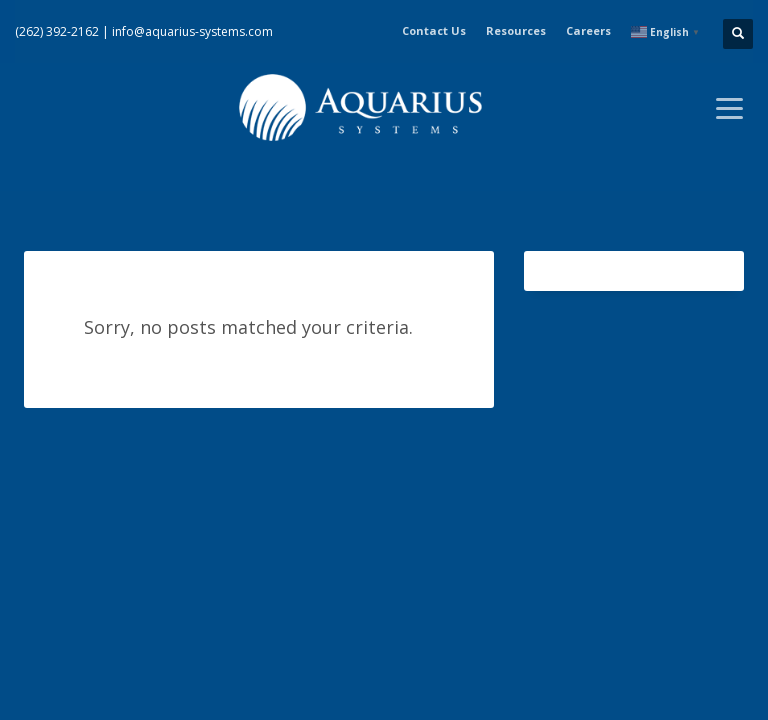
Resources (516, 30)
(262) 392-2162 (57, 31)
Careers (588, 30)
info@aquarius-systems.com (192, 31)
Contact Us (434, 30)
